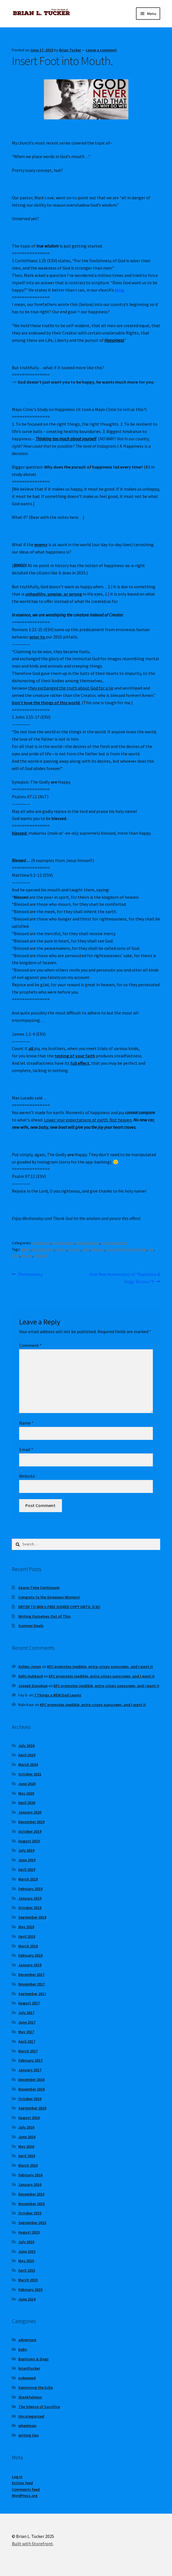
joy (151, 1249)
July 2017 (26, 2012)
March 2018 (28, 1946)
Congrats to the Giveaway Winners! (49, 1597)
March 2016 (28, 2165)
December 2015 (31, 2194)
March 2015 (28, 2279)
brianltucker (63, 1242)
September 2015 (32, 2222)
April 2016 (26, 2155)
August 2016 (29, 2117)
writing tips (28, 2435)
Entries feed (22, 2482)
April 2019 (26, 1869)
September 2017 (32, 1993)
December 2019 (31, 1821)
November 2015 (31, 2203)
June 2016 (26, 2136)
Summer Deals (31, 1625)
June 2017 (26, 2022)
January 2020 (29, 1812)
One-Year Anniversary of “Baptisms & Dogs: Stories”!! (124, 1277)
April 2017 (26, 2041)
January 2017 (29, 2069)
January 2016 (29, 2184)
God (86, 1249)
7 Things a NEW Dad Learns (57, 1695)
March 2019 (28, 1879)
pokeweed (27, 2377)
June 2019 (26, 1859)
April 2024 (26, 1754)
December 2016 (31, 2079)
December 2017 (31, 1974)
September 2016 (32, 2108)
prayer (26, 1255)
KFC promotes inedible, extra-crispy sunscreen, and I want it (100, 1666)
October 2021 (29, 1774)
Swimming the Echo (35, 2387)
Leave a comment (101, 50)
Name (26, 1423)
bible (25, 1249)
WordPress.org (24, 2495)
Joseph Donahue (33, 1685)
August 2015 (29, 2232)
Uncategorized (115, 1242)
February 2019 (30, 1888)
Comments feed (26, 2489)
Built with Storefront (32, 2543)
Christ (61, 1249)
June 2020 (26, 1783)
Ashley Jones (29, 1666)
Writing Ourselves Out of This (44, 1616)
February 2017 (30, 2060)
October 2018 (29, 1907)
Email (26, 1449)
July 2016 (26, 2127)
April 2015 (26, 2270)
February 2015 (30, 2289)
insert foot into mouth (126, 1249)
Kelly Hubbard (30, 1676)
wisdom (41, 1255)
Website (27, 1476)
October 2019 (29, 1831)
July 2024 (26, 1745)
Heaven (97, 1249)
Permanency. (30, 1274)
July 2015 (26, 2241)
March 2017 (28, 2051)
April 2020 (26, 1802)
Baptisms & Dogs (33, 2358)
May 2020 (26, 1793)
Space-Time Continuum (39, 1587)
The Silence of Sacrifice (39, 2406)
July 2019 (26, 1850)
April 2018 (26, 1936)
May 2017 (26, 2031)
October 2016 (29, 2098)
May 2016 (26, 2146)
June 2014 (26, 2299)
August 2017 (29, 2003)
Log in (17, 2476)
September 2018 (32, 1917)
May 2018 (26, 1926)
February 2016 (30, 2174)
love (15, 1255)
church (74, 1249)
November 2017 (31, 1984)
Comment (30, 1345)
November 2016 (31, 2089)
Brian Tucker (70, 50)
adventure (41, 1242)
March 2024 (28, 1764)
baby (22, 2349)
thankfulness (88, 1242)
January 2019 (29, 1898)
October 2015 (29, 2213)
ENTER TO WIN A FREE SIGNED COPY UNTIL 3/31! (59, 1606)
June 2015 (26, 2251)
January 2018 (29, 1964)
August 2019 (29, 1841)
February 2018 (30, 1955)
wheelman (27, 2425)
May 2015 (26, 2260)
